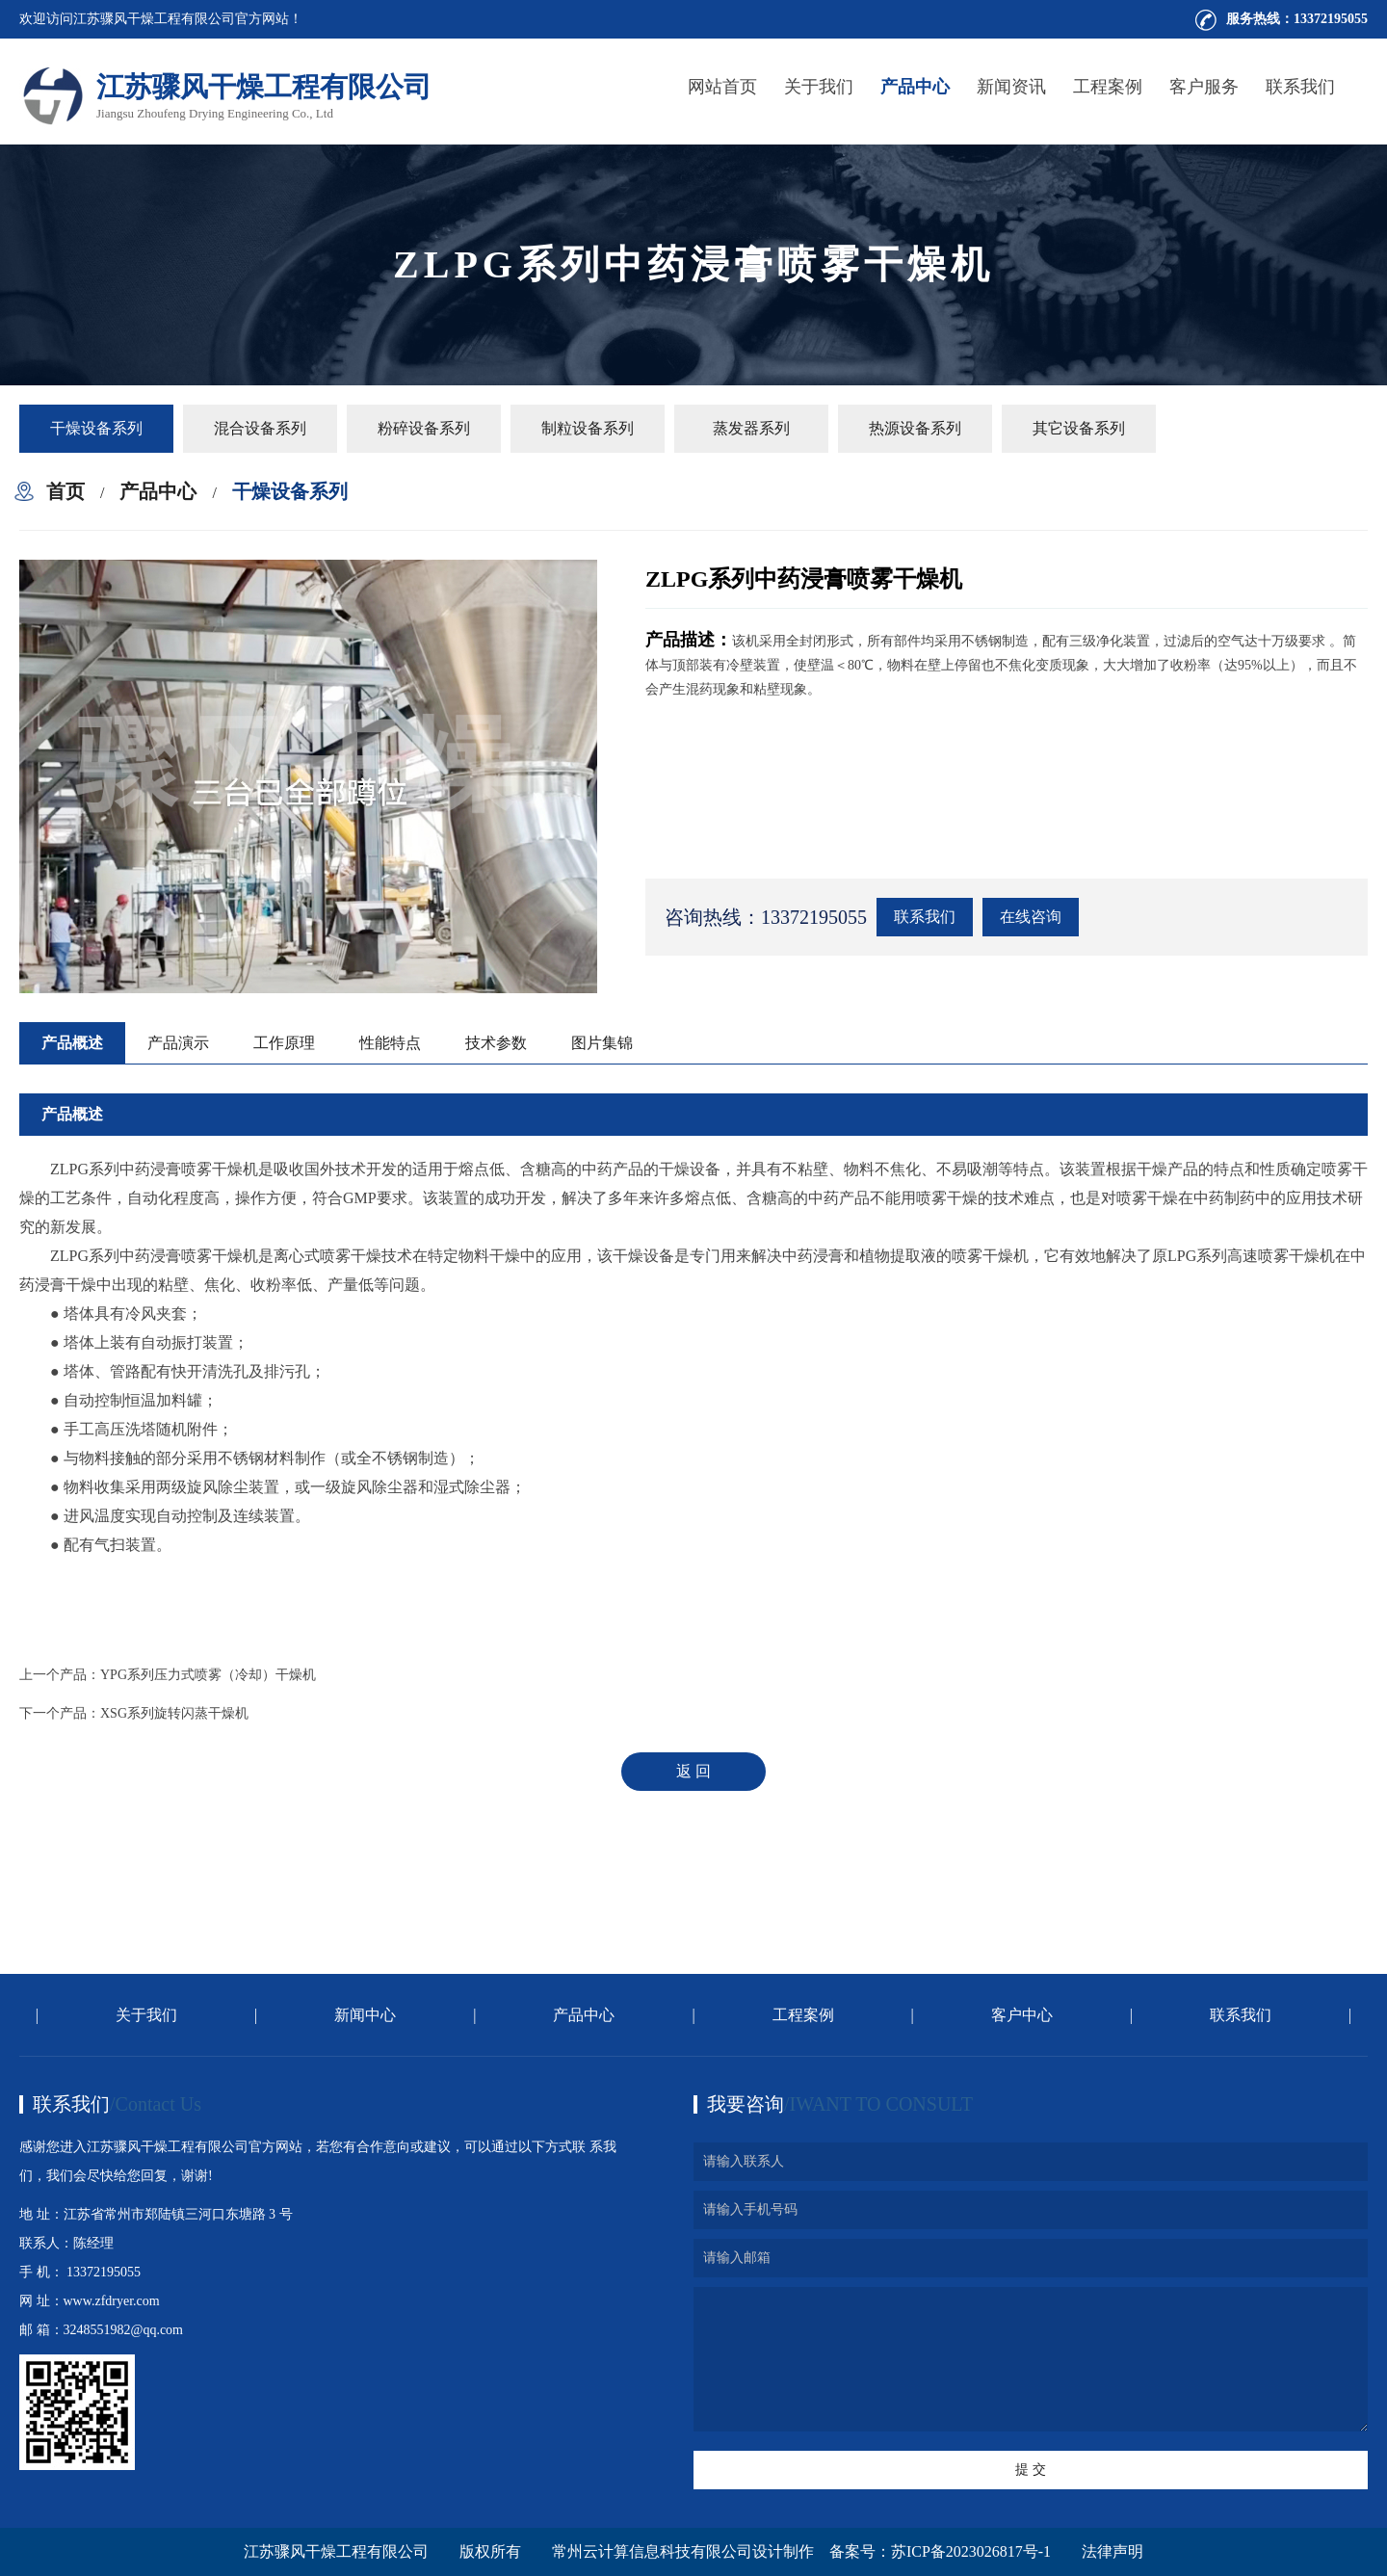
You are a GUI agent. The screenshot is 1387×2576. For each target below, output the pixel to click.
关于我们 (818, 86)
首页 (65, 491)
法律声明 (1112, 2551)
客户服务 (1204, 86)
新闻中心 (365, 2015)
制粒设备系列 (587, 428)
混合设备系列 (260, 428)
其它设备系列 (1079, 428)
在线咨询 (1030, 916)
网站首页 (722, 86)
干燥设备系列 (96, 428)
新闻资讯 (1011, 86)
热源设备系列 (915, 428)
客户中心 (1022, 2015)
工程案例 (1107, 86)
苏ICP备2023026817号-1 (971, 2551)
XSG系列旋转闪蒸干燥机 (174, 1713)
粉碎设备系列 (424, 428)
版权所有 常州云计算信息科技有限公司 (605, 2551)
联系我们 (1300, 86)
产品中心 (915, 86)
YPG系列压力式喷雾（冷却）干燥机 (208, 1675)
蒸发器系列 (751, 428)
